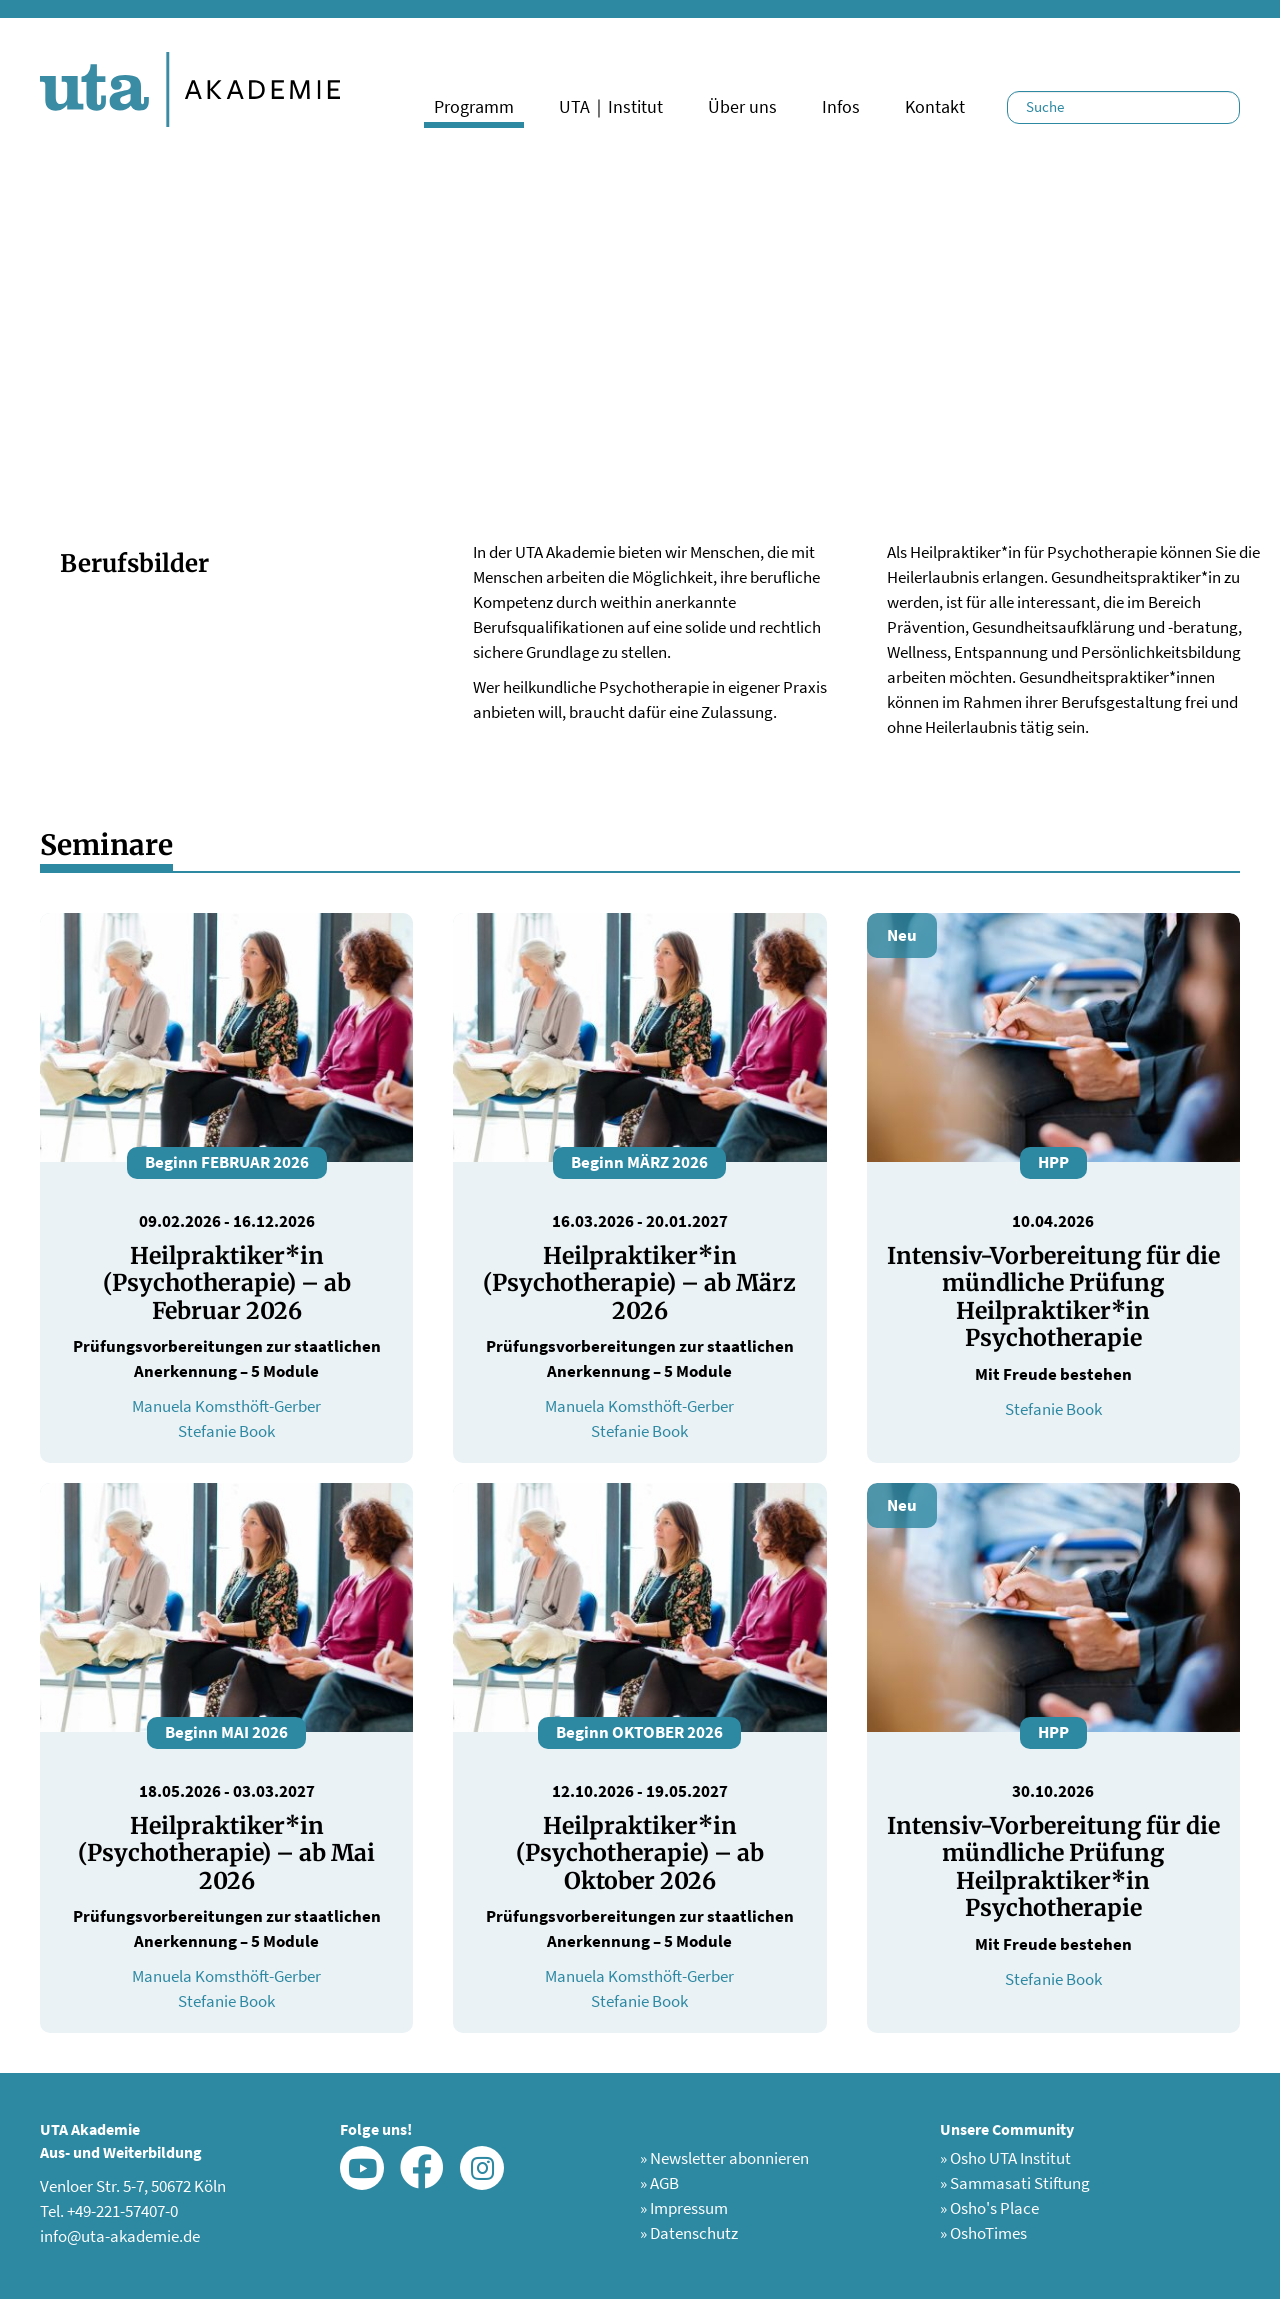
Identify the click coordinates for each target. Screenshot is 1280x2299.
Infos (841, 106)
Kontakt (935, 106)
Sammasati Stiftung (1015, 2183)
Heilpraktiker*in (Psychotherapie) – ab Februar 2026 (227, 1283)
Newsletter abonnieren (724, 2158)
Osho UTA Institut (1005, 2158)
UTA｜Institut (611, 106)
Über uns (742, 106)
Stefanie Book (226, 1431)
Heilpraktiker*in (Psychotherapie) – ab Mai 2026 (226, 1853)
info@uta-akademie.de (120, 2236)
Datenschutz (689, 2233)
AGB (659, 2183)
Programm (474, 106)
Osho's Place (989, 2208)
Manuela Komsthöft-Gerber (226, 1406)
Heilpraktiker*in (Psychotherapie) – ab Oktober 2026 (640, 1853)
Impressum (684, 2208)
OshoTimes (983, 2233)
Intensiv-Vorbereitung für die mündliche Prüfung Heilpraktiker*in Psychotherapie (1053, 1297)
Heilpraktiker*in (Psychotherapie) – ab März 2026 (639, 1283)
